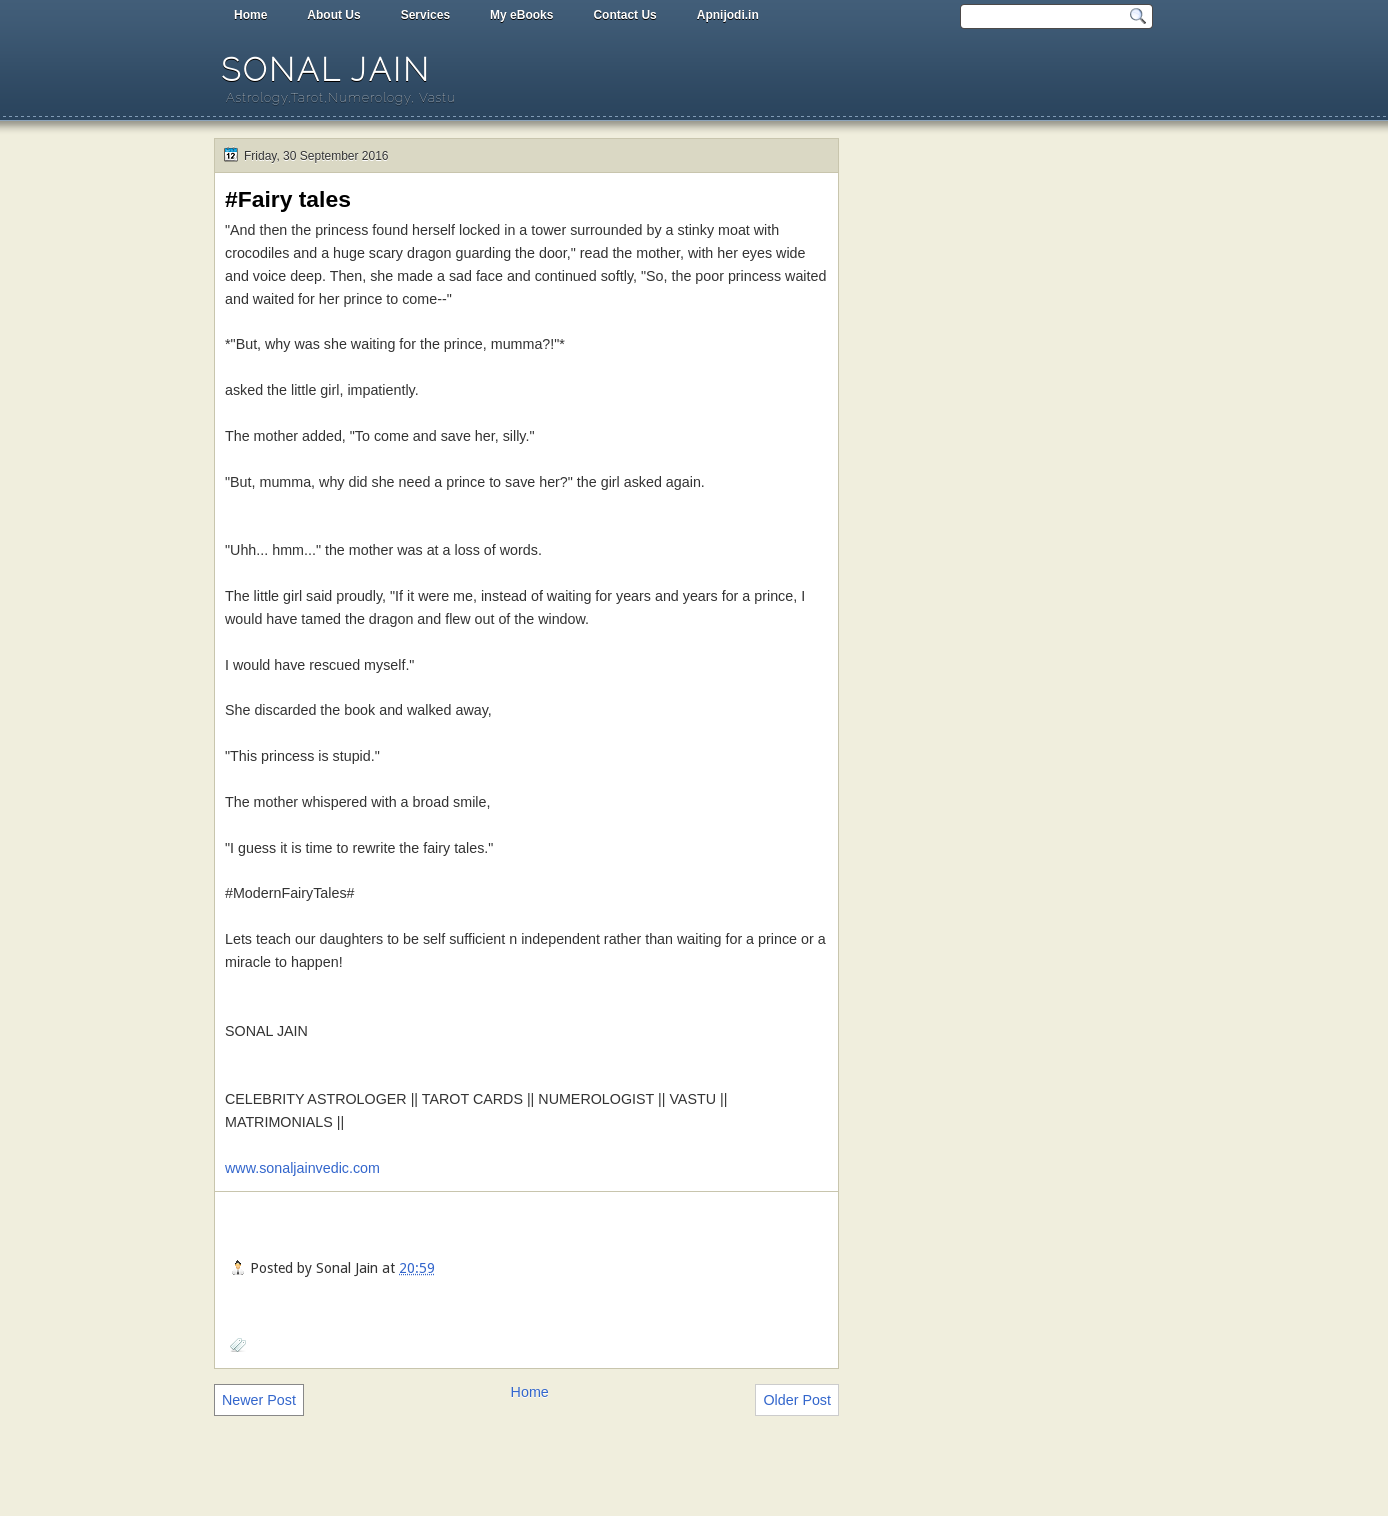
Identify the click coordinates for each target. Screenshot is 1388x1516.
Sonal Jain (326, 69)
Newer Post (259, 1400)
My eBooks (521, 15)
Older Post (797, 1400)
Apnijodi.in (728, 15)
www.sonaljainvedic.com (302, 1168)
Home (250, 15)
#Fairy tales (288, 199)
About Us (333, 15)
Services (425, 15)
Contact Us (624, 15)
